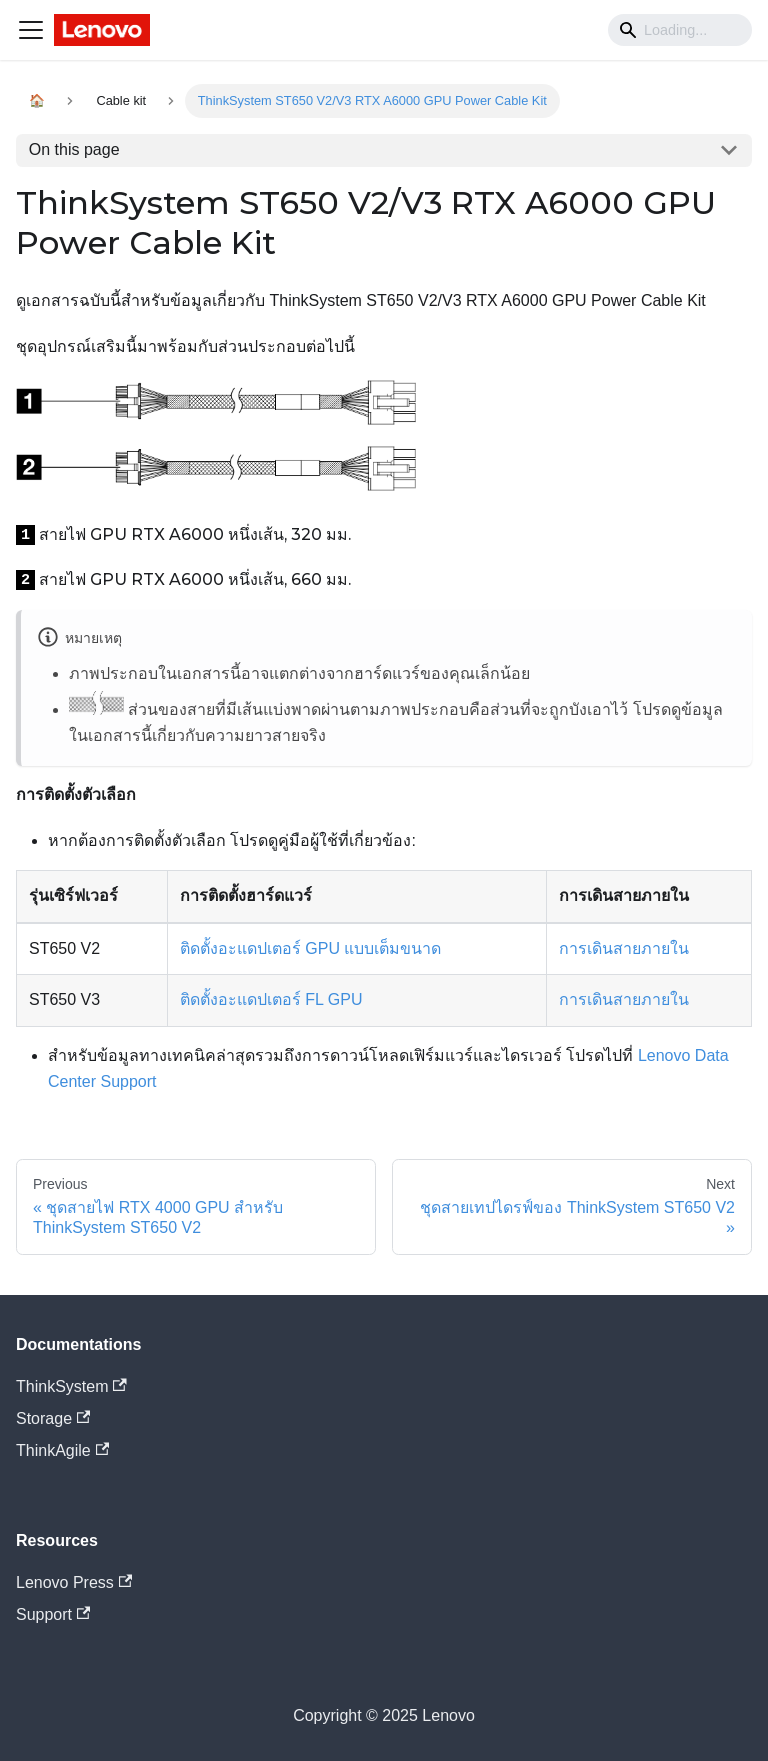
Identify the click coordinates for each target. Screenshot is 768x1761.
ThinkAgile (62, 1450)
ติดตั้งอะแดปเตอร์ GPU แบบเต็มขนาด (311, 948)
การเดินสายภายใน (624, 948)
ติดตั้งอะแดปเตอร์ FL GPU (271, 999)
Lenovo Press (74, 1582)
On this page (74, 149)
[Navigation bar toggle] (31, 30)
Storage (53, 1418)
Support (53, 1614)
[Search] (680, 30)
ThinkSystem (71, 1386)
